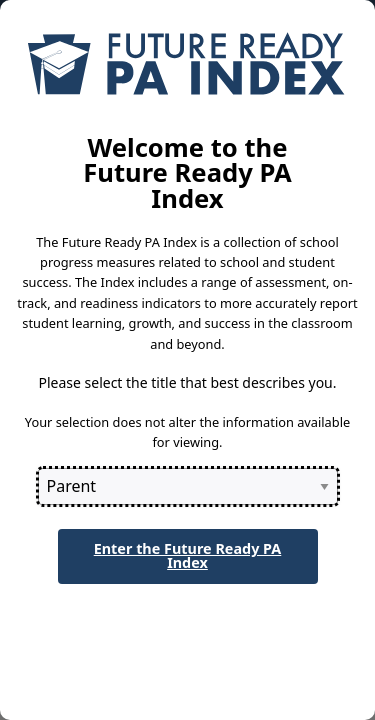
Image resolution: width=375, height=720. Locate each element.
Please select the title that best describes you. (187, 382)
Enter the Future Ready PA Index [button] (188, 555)
